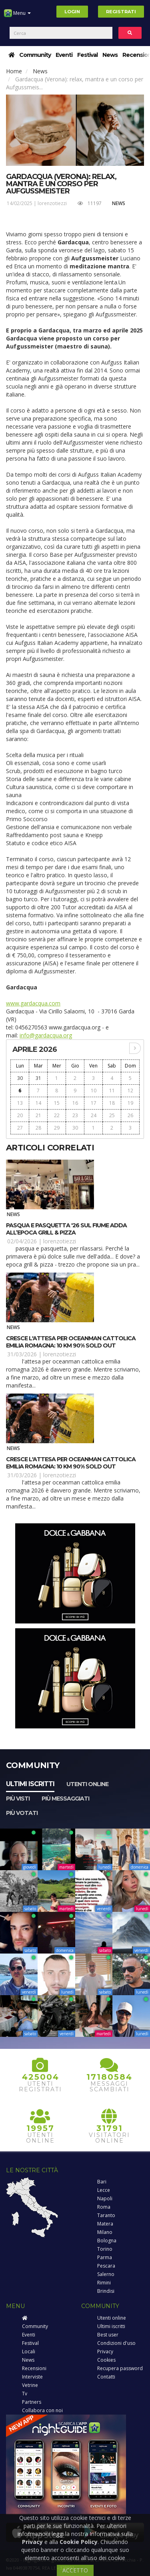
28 (38, 1127)
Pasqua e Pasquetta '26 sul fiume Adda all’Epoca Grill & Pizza (66, 1229)
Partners (31, 2402)
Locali (28, 2351)
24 (93, 1115)
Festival (87, 54)
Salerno (105, 2274)
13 (20, 1103)
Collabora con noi (42, 2410)
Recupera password (120, 2368)
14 (38, 1103)
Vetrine (30, 2385)
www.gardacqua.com (33, 1003)
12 (130, 1090)
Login (72, 11)
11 (112, 1090)
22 (57, 1115)
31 (38, 1078)
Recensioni (34, 2368)
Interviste (32, 2376)
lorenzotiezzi (52, 203)
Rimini (104, 2282)
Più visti (18, 1798)
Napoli (104, 2198)
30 (20, 1078)
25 (112, 1115)
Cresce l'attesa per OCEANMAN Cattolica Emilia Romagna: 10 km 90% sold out (71, 1342)
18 (112, 1103)
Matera (105, 2223)
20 (20, 1115)
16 (75, 1103)
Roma (103, 2206)
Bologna (106, 2240)
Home (14, 71)
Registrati (121, 11)
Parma (104, 2257)
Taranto (106, 2215)
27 (20, 1127)
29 (57, 1127)
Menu (17, 16)
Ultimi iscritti (30, 1784)
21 (38, 1115)
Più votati (22, 1813)
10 (93, 1090)
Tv (24, 2393)
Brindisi (105, 2291)
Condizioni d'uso (116, 2343)
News (110, 54)
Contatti (106, 2376)
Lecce (103, 2190)
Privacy (105, 2351)
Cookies (106, 2359)
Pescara (106, 2265)
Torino (104, 2249)
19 (130, 1103)
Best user (107, 2334)
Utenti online (87, 1784)
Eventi (64, 54)
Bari (101, 2181)
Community (35, 54)
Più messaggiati (65, 1798)
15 (57, 1103)
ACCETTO (75, 2570)
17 (93, 1103)
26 (130, 1115)
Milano (104, 2232)
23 (75, 1115)
